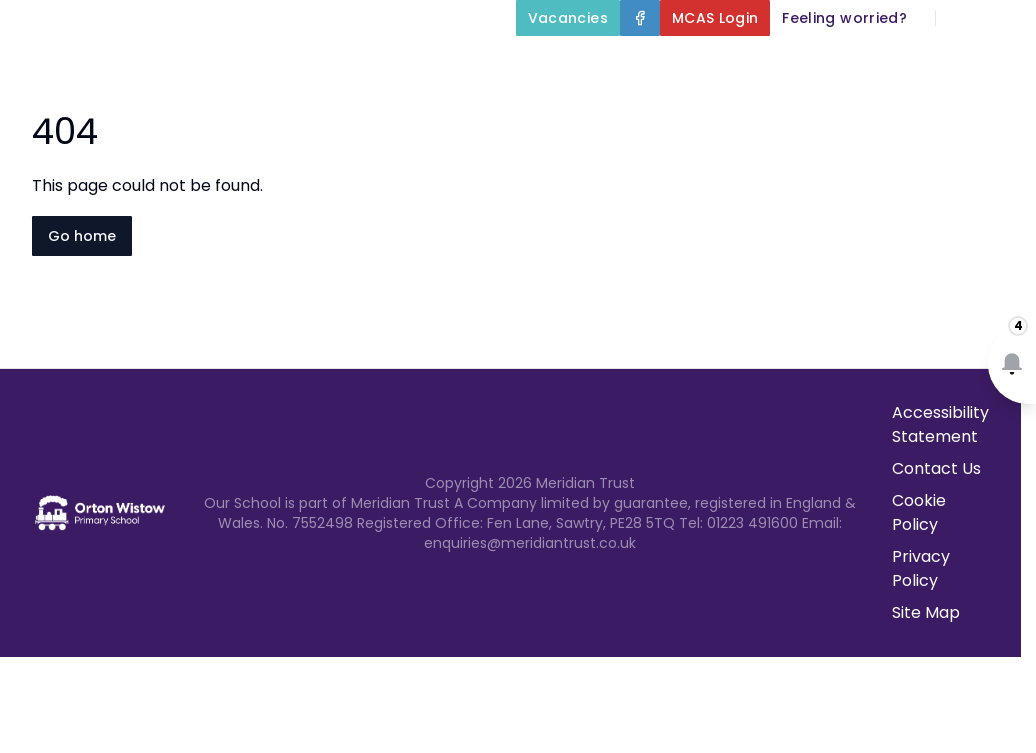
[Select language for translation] (1004, 18)
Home (474, 64)
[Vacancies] (568, 18)
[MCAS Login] (715, 18)
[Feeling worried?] (844, 18)
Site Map (926, 612)
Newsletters (848, 112)
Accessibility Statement (940, 424)
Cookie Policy (919, 512)
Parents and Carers (671, 112)
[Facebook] (640, 18)
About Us (587, 64)
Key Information (755, 64)
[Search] (962, 18)
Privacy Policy (921, 568)
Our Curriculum (946, 64)
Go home (82, 236)
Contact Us (977, 112)
